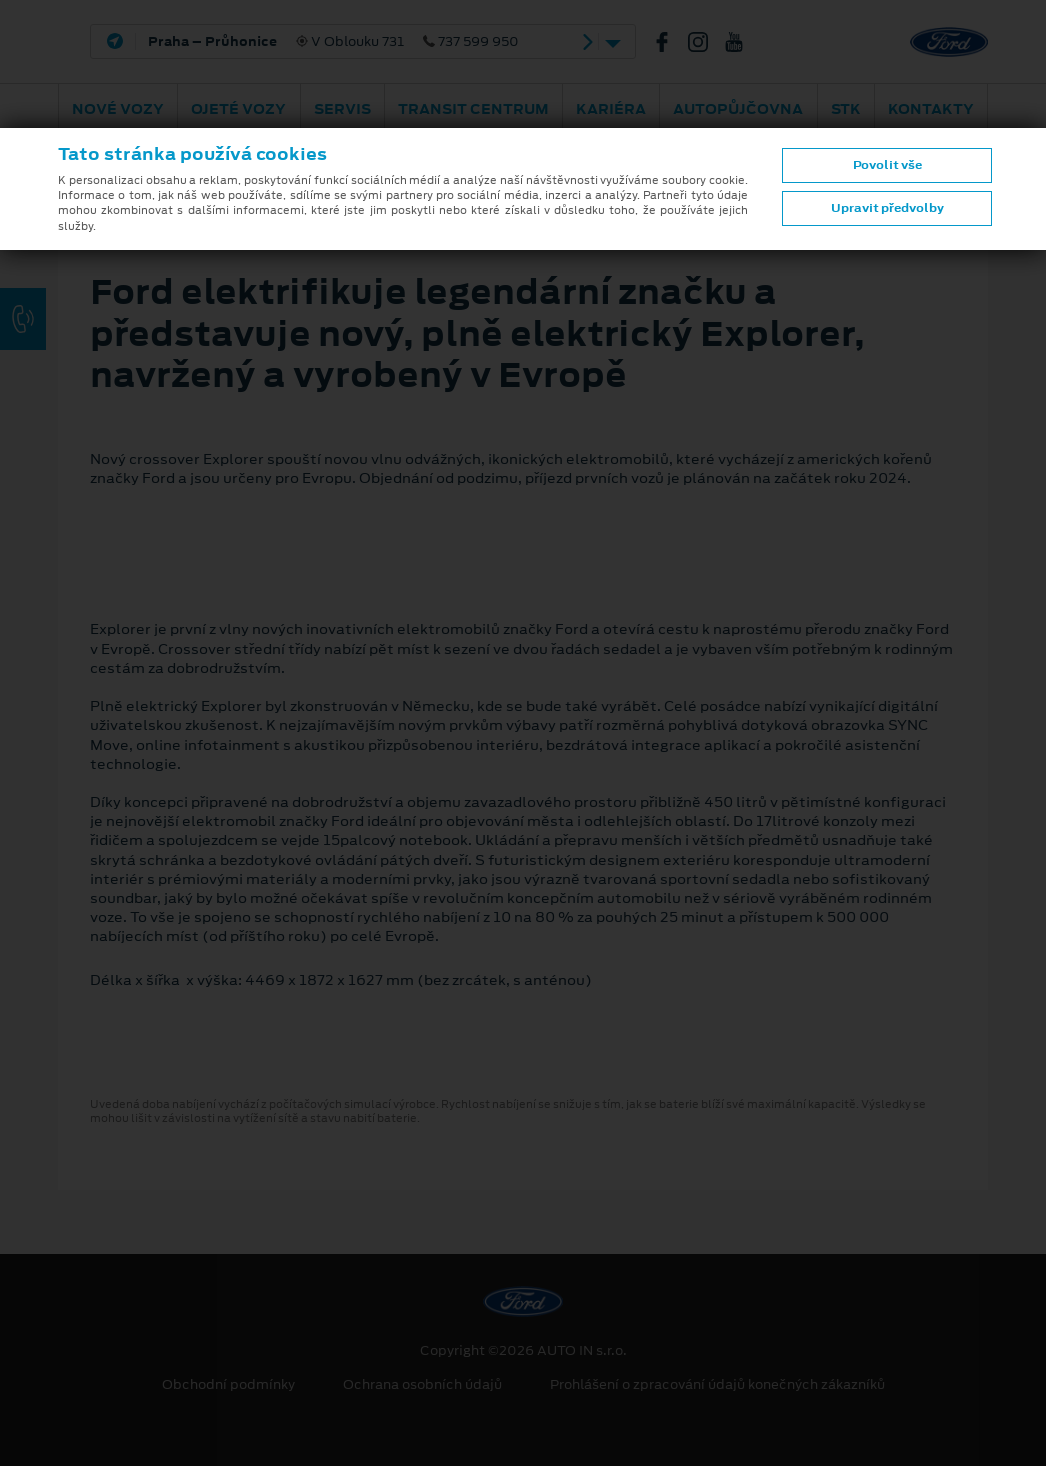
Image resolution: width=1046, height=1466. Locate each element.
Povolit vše (887, 165)
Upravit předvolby (887, 208)
